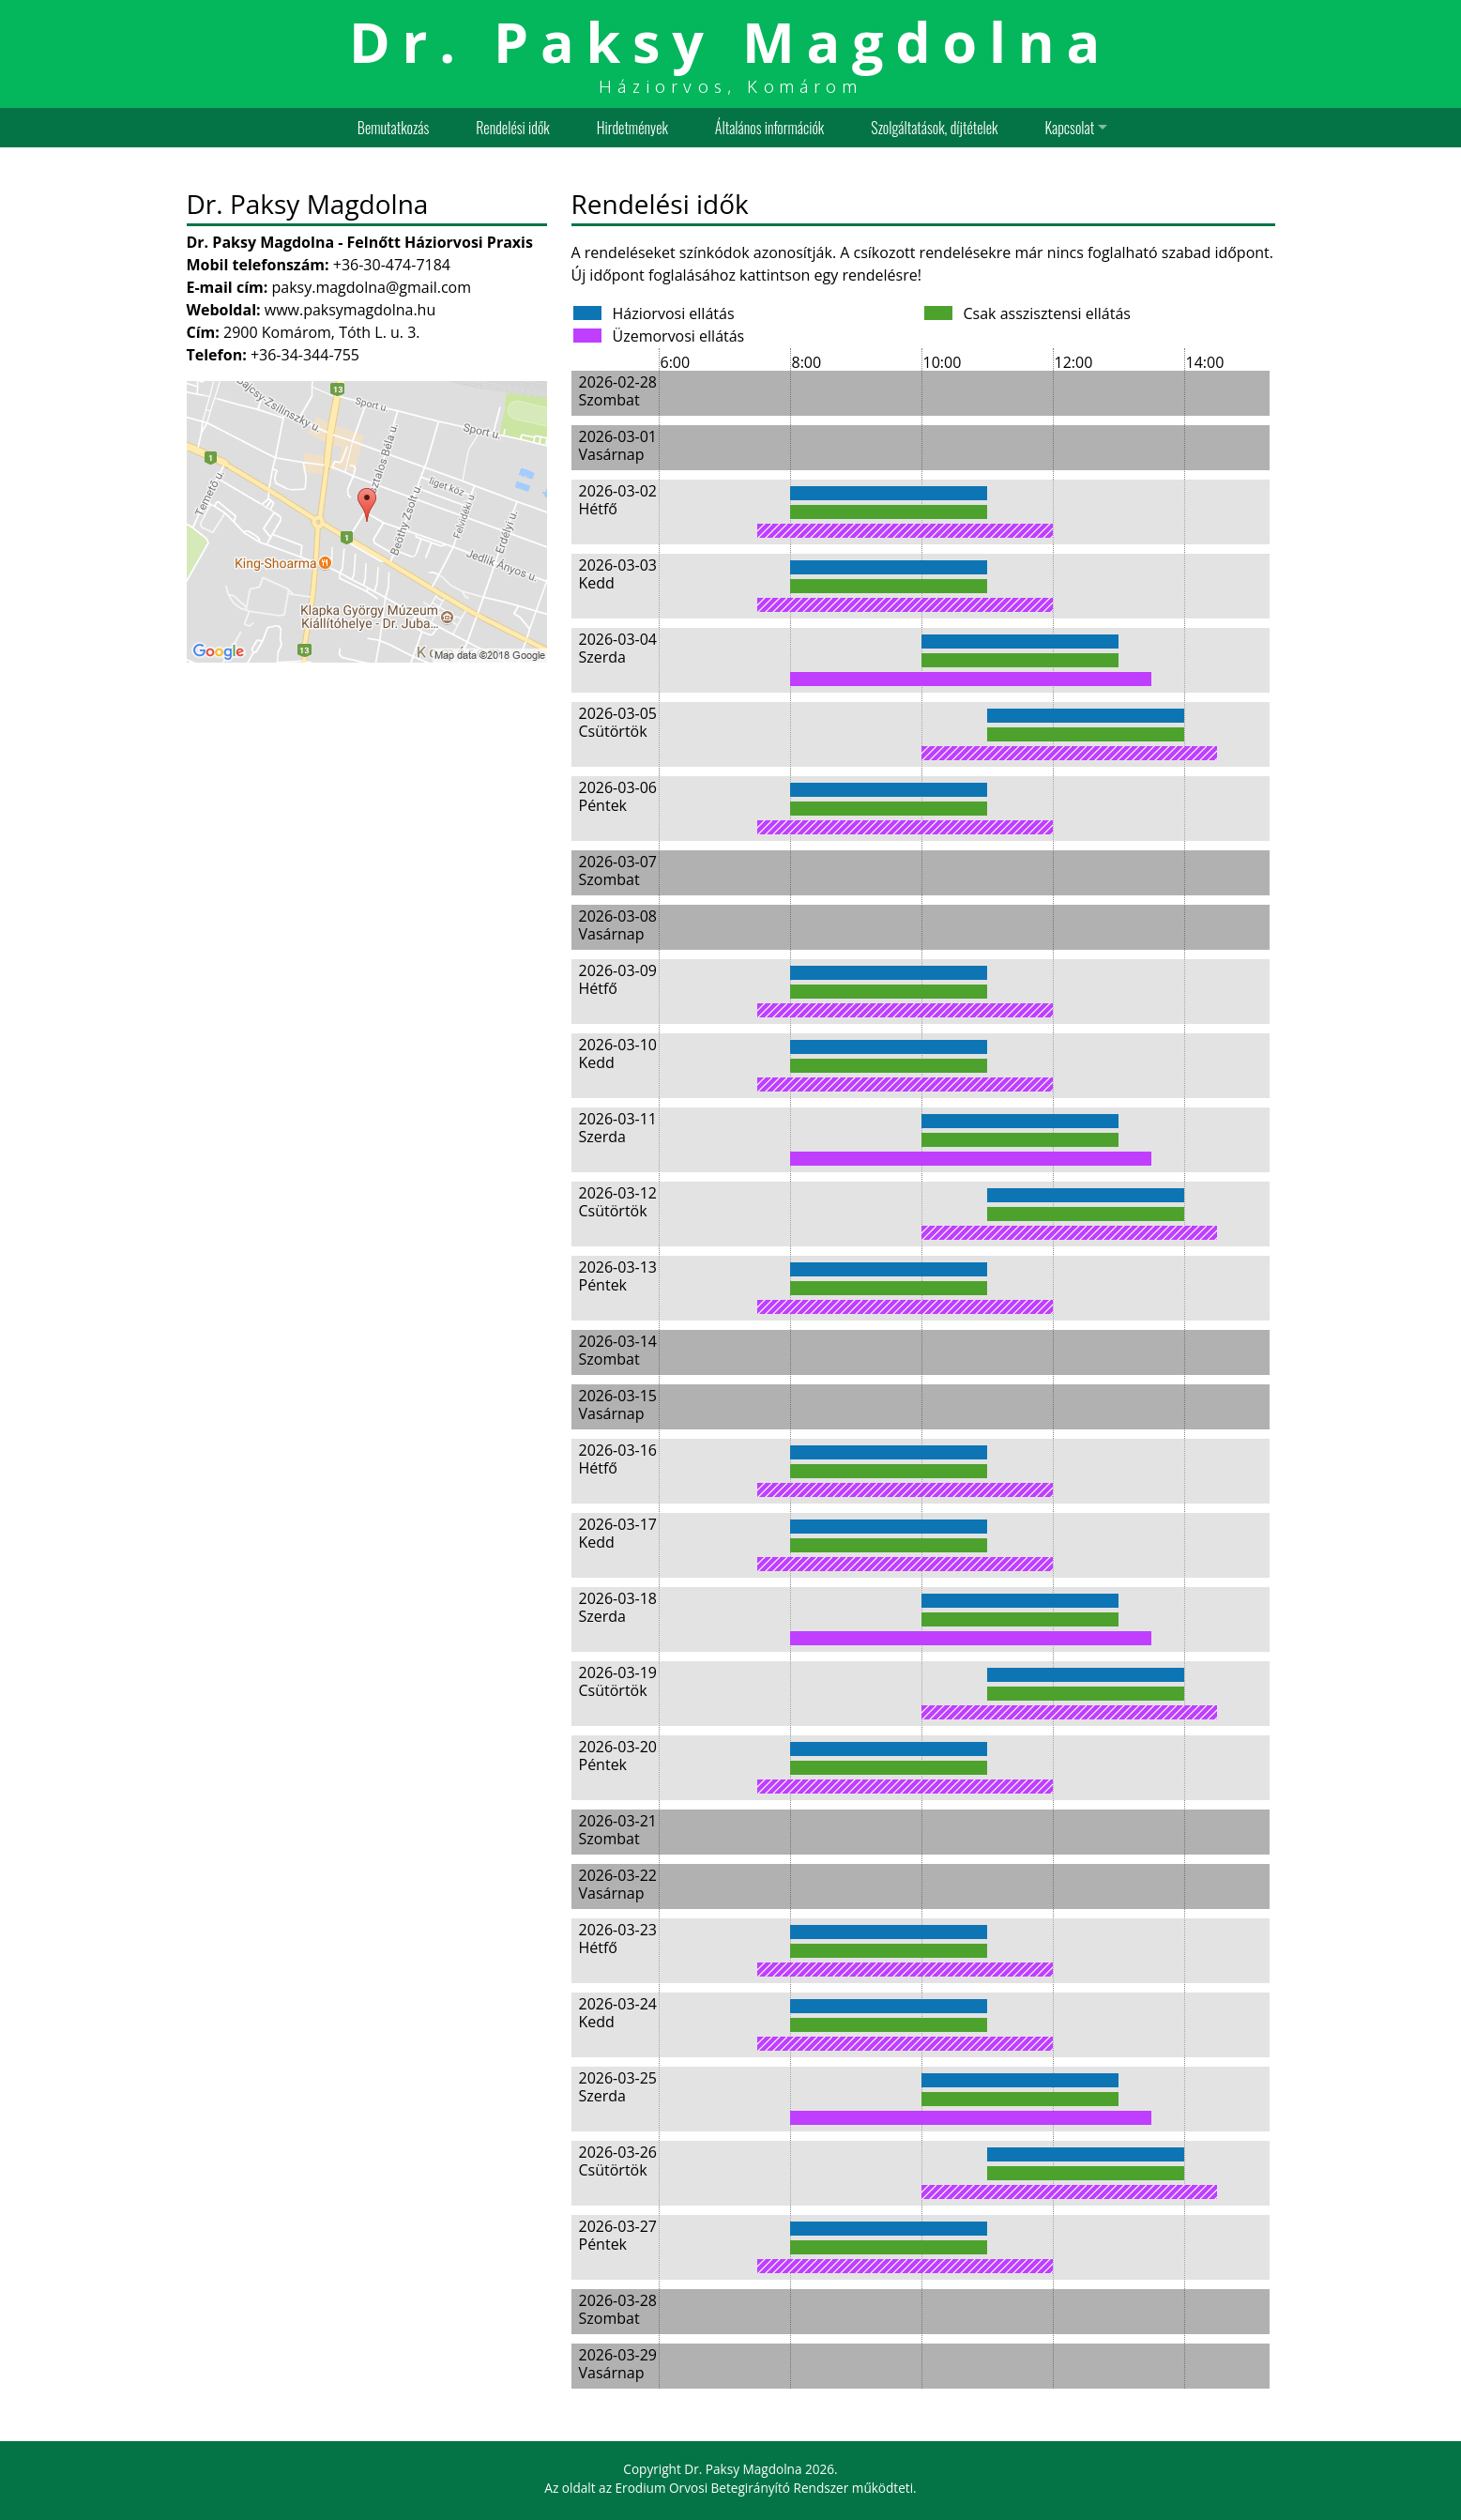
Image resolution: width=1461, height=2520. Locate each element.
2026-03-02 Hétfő (618, 500)
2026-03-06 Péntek (618, 796)
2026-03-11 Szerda (618, 1127)
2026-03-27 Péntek (618, 2235)
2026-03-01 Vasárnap (618, 445)
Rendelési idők (512, 127)
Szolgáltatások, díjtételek (934, 127)
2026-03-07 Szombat (618, 870)
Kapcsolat (1070, 127)
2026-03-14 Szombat (618, 1350)
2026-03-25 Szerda (618, 2087)
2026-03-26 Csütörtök (618, 2161)
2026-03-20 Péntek (618, 1755)
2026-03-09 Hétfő (618, 979)
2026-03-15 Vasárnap (618, 1404)
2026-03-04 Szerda (618, 648)
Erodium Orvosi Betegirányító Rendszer (732, 2488)
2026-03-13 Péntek (618, 1276)
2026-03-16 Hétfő (618, 1459)
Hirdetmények (632, 127)
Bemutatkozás (393, 127)
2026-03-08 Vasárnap (618, 925)
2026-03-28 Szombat (618, 2309)
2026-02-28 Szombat (618, 391)
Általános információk (769, 127)
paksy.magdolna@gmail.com (371, 287)
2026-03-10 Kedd (618, 1053)
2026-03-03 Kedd (618, 574)
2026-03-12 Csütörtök (618, 1202)
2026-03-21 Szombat (618, 1829)
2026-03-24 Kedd (618, 2012)
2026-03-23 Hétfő (618, 1938)
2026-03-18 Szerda (618, 1607)
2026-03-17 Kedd (618, 1533)
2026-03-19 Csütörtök (618, 1681)
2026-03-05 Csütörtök (618, 722)
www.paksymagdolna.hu (350, 309)
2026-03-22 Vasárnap (618, 1884)
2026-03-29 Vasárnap (618, 2363)
